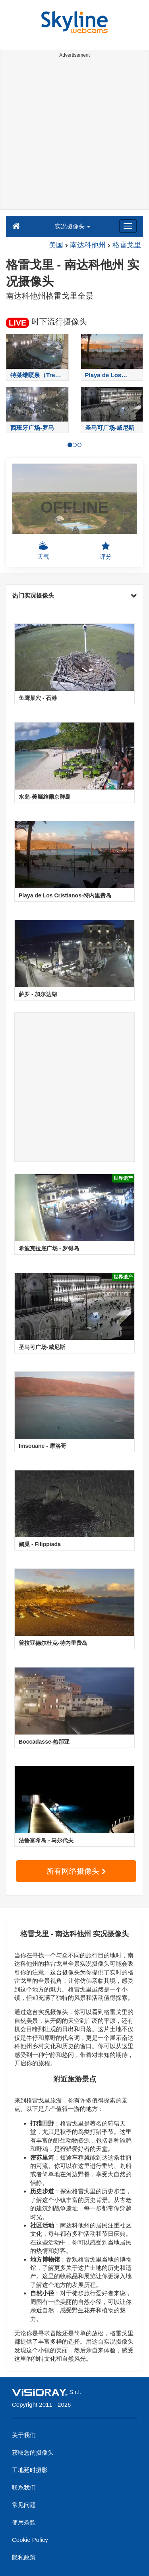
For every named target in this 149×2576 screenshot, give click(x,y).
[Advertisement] (74, 135)
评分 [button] (106, 550)
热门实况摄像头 (74, 595)
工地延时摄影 (30, 2470)
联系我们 (24, 2487)
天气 (43, 550)
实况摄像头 (72, 226)
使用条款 (24, 2522)
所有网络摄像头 (75, 1871)
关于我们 (24, 2435)
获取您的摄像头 (33, 2452)
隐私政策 (24, 2557)
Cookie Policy (30, 2539)
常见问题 (24, 2504)
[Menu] (128, 226)
